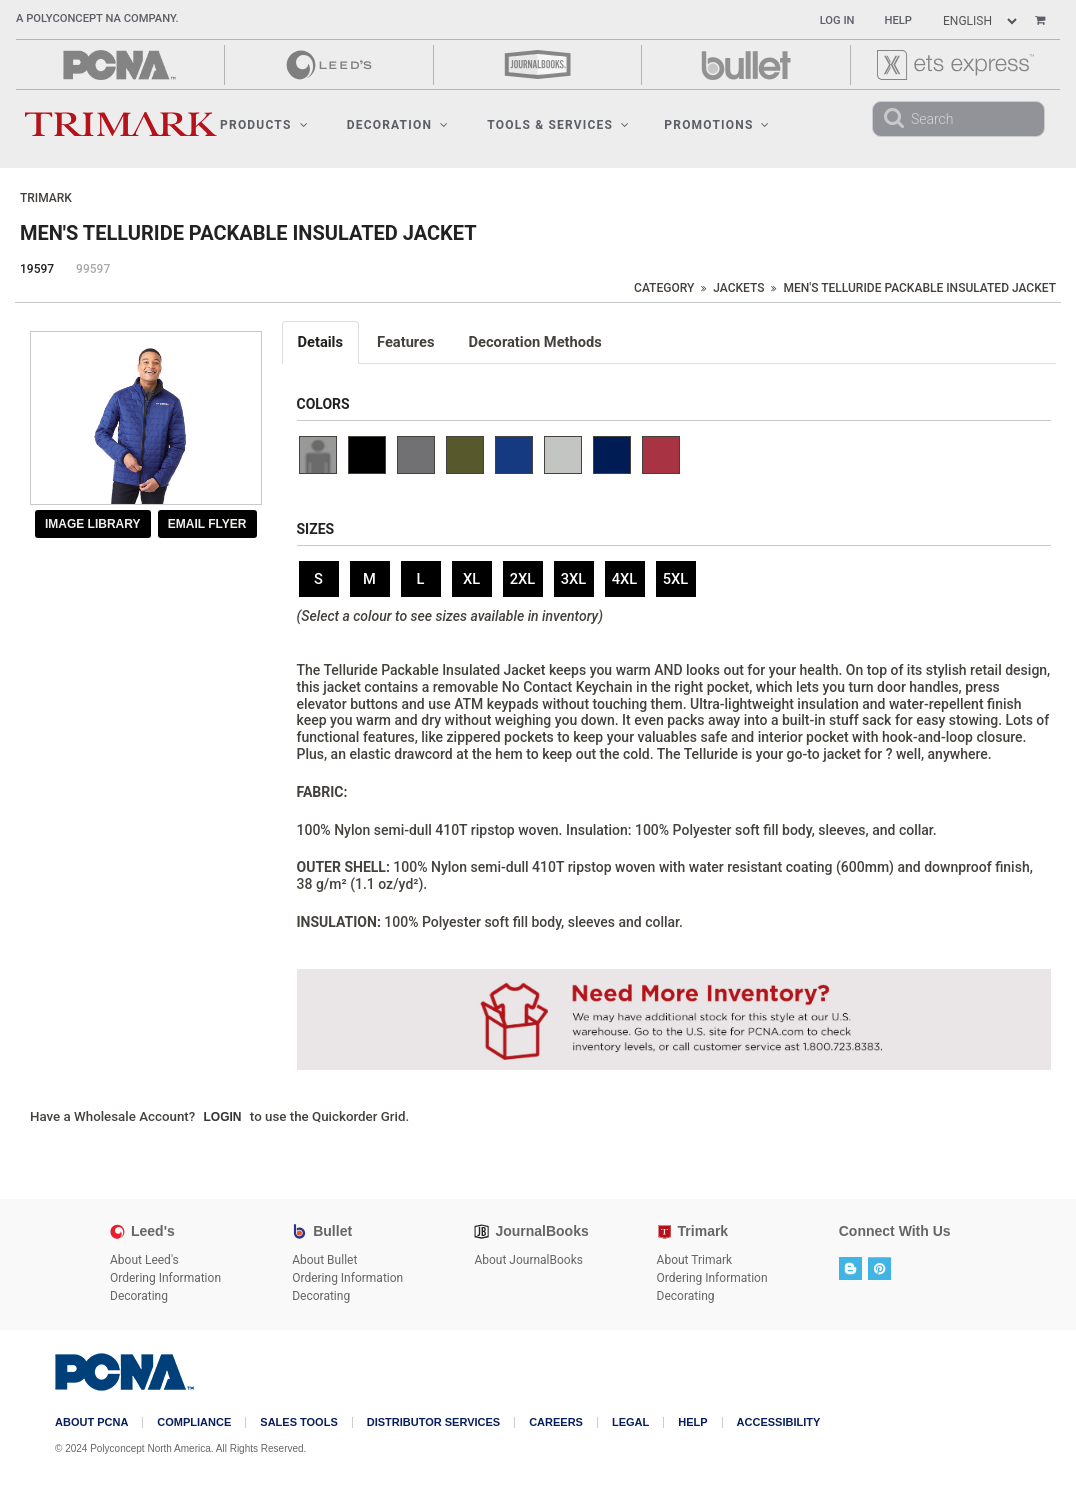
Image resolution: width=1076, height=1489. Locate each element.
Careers (556, 1422)
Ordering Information (165, 1278)
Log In (837, 20)
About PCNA (91, 1422)
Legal (630, 1422)
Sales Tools (298, 1422)
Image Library (93, 524)
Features (406, 342)
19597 (37, 269)
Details (321, 342)
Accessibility (779, 1422)
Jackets (738, 288)
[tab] (322, 342)
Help (898, 20)
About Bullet (324, 1260)
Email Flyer (207, 524)
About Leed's (144, 1260)
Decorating (139, 1296)
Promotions (717, 125)
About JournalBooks (528, 1260)
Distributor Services (433, 1422)
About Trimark (695, 1260)
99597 (93, 269)
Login (223, 1117)
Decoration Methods (535, 342)
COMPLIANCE (194, 1422)
